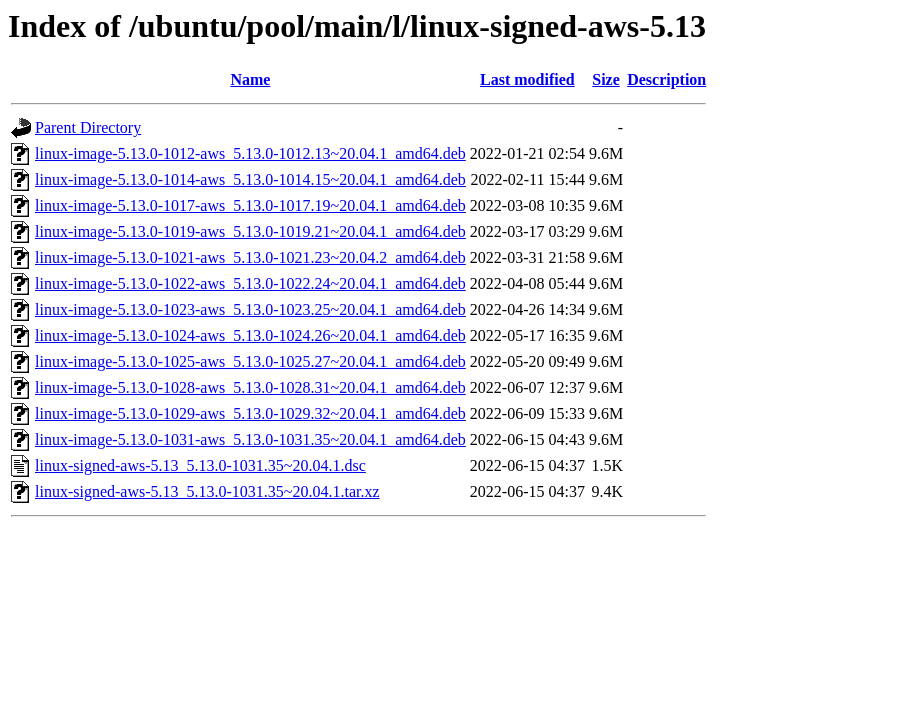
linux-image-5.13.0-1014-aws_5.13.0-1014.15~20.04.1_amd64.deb (250, 179)
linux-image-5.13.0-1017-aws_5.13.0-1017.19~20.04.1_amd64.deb (250, 205)
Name (250, 79)
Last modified (527, 79)
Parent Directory (88, 127)
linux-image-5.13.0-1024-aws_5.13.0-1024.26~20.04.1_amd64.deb (250, 335)
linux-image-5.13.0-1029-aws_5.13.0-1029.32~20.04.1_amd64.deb (250, 413)
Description (666, 79)
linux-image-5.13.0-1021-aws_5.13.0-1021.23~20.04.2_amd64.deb (250, 257)
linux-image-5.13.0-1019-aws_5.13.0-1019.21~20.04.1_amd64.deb (250, 231)
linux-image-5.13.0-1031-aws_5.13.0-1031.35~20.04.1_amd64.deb (250, 439)
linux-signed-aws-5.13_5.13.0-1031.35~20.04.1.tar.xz (207, 491)
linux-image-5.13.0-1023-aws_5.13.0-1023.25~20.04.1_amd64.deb (250, 309)
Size (606, 79)
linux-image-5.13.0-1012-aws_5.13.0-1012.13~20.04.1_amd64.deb (250, 153)
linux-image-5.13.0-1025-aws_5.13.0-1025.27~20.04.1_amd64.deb (250, 361)
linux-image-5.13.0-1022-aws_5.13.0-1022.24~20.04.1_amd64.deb (250, 283)
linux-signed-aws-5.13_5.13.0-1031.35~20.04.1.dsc (200, 465)
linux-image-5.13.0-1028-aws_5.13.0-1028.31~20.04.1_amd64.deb (250, 387)
